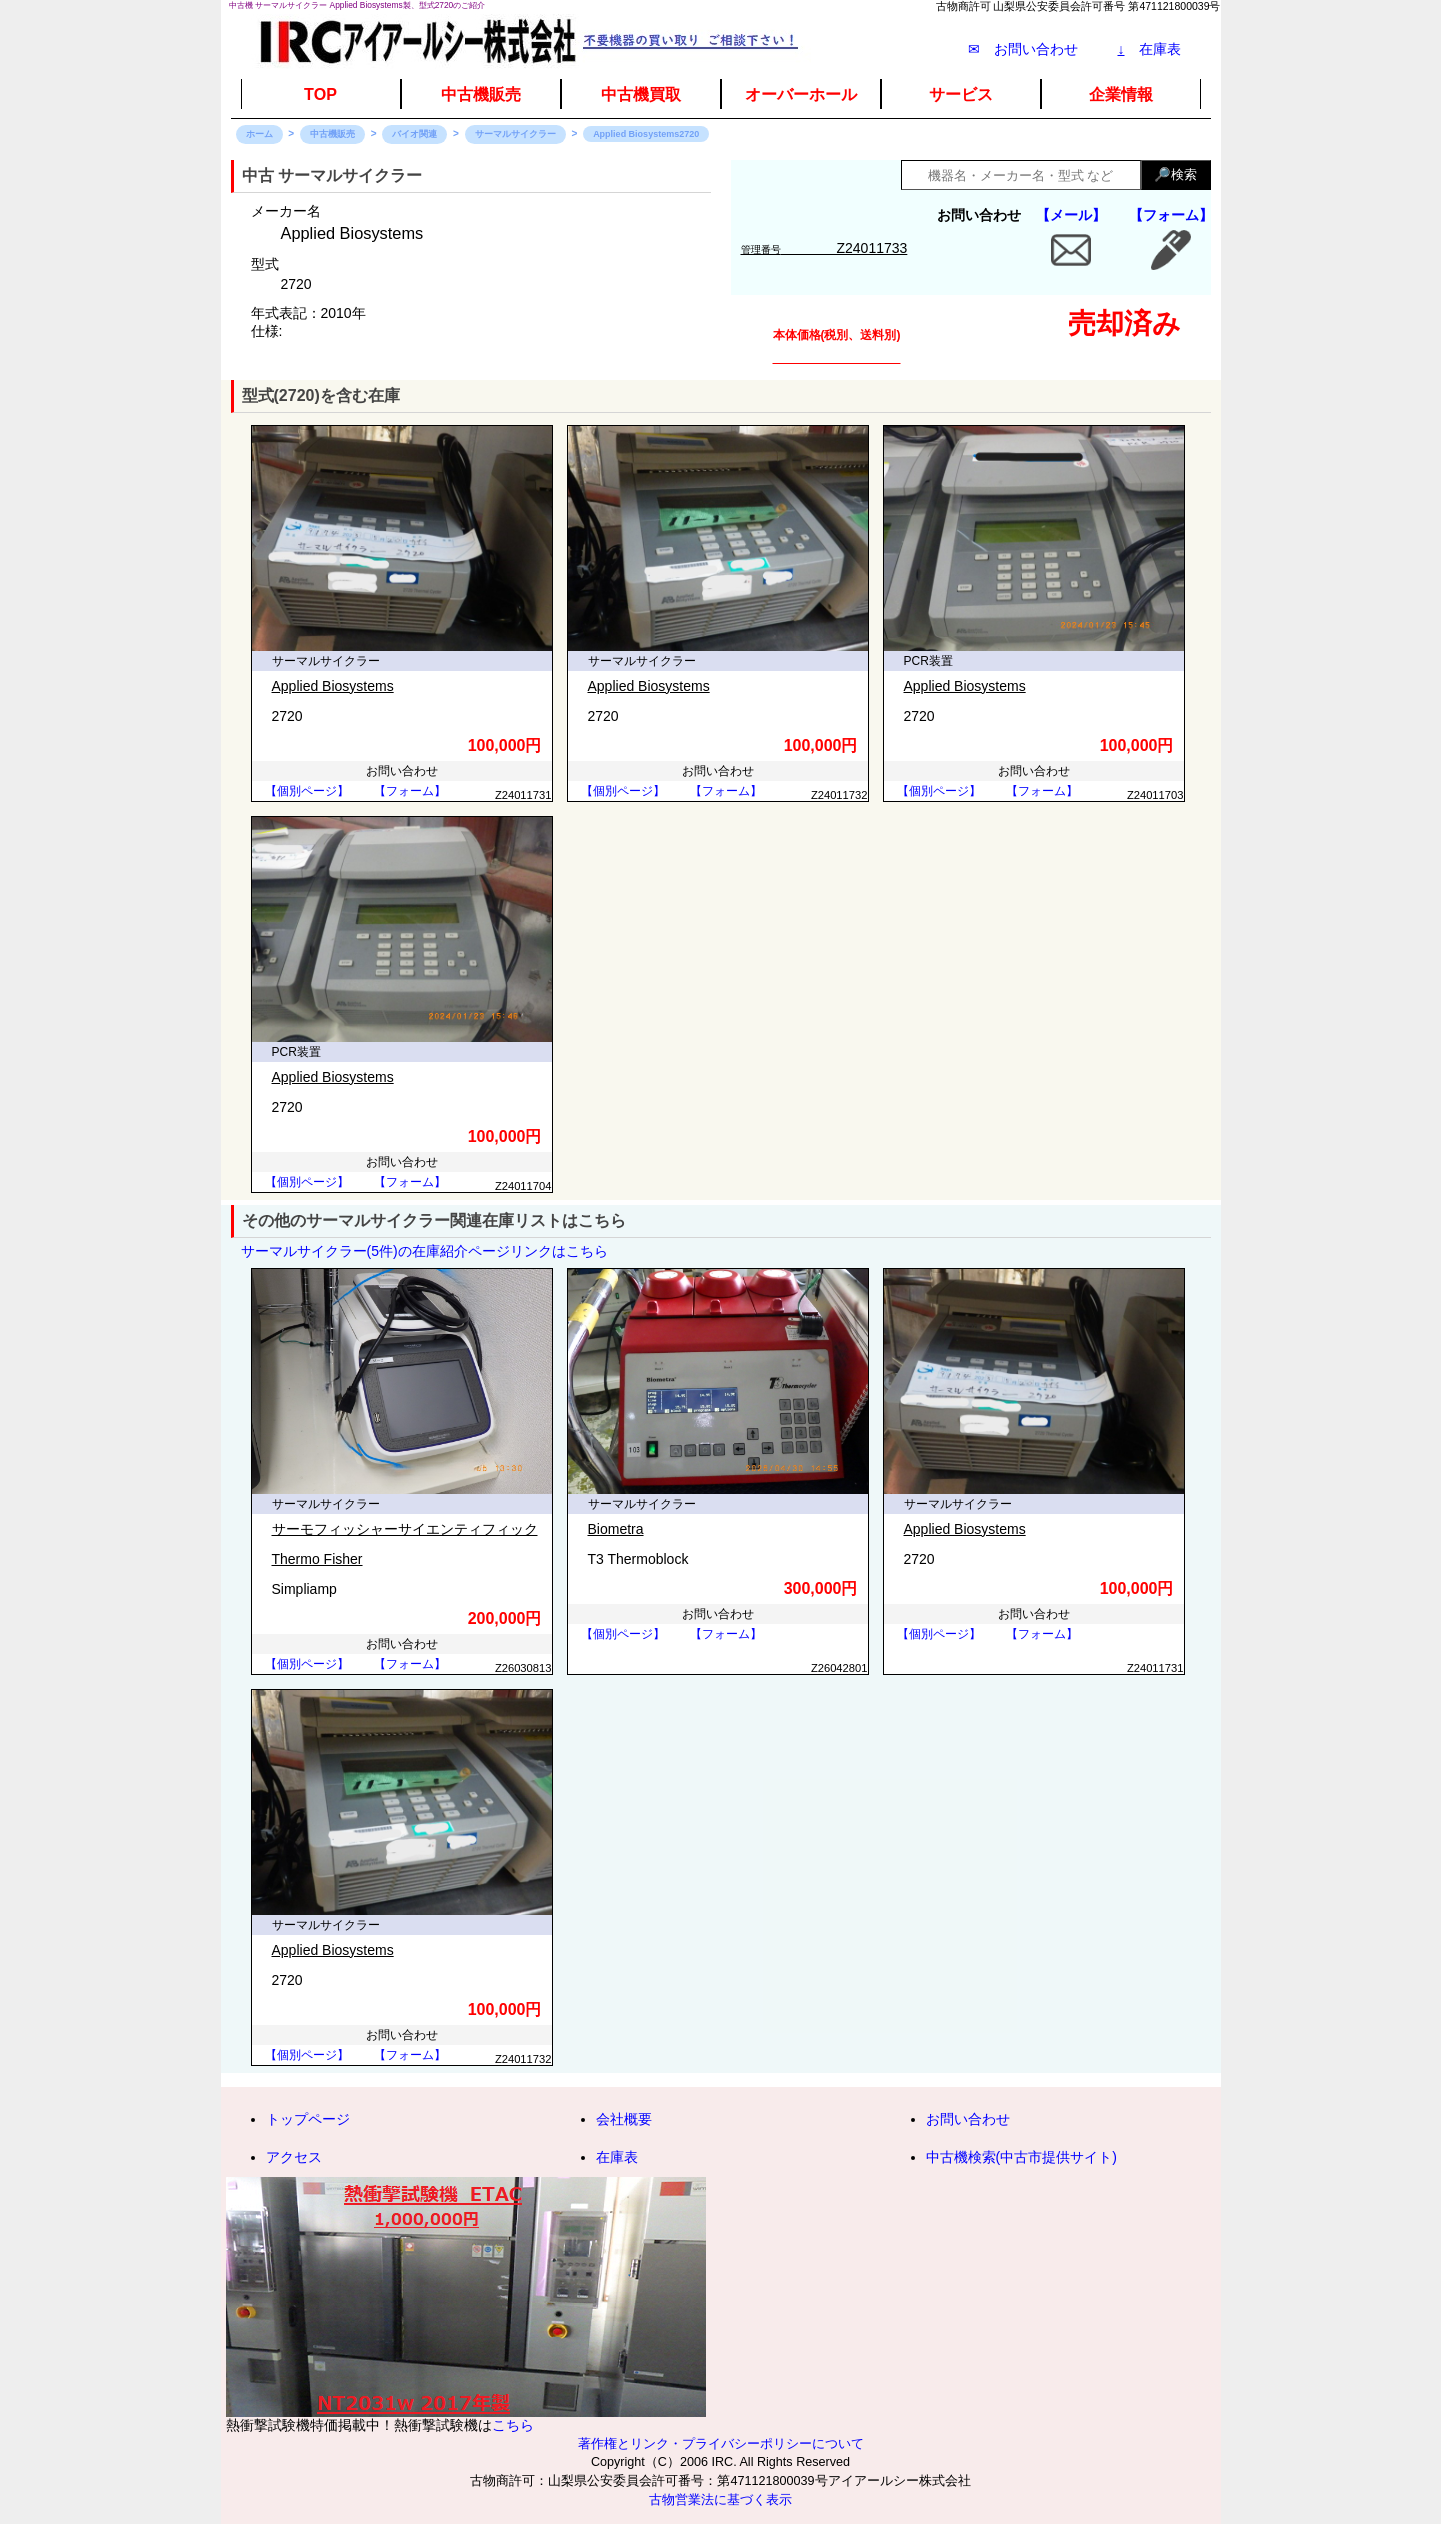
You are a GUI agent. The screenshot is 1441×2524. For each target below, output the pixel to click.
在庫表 (1149, 49)
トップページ (308, 2119)
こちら (513, 2425)
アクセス (294, 2157)
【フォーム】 (1171, 215)
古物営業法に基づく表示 (720, 2500)
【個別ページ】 (307, 791)
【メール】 (1071, 215)
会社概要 (624, 2119)
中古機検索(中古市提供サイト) (1021, 2157)
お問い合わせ (968, 2119)
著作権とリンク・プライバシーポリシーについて (721, 2444)
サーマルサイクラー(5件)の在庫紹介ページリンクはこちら (424, 1251)
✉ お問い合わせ (1023, 49)
